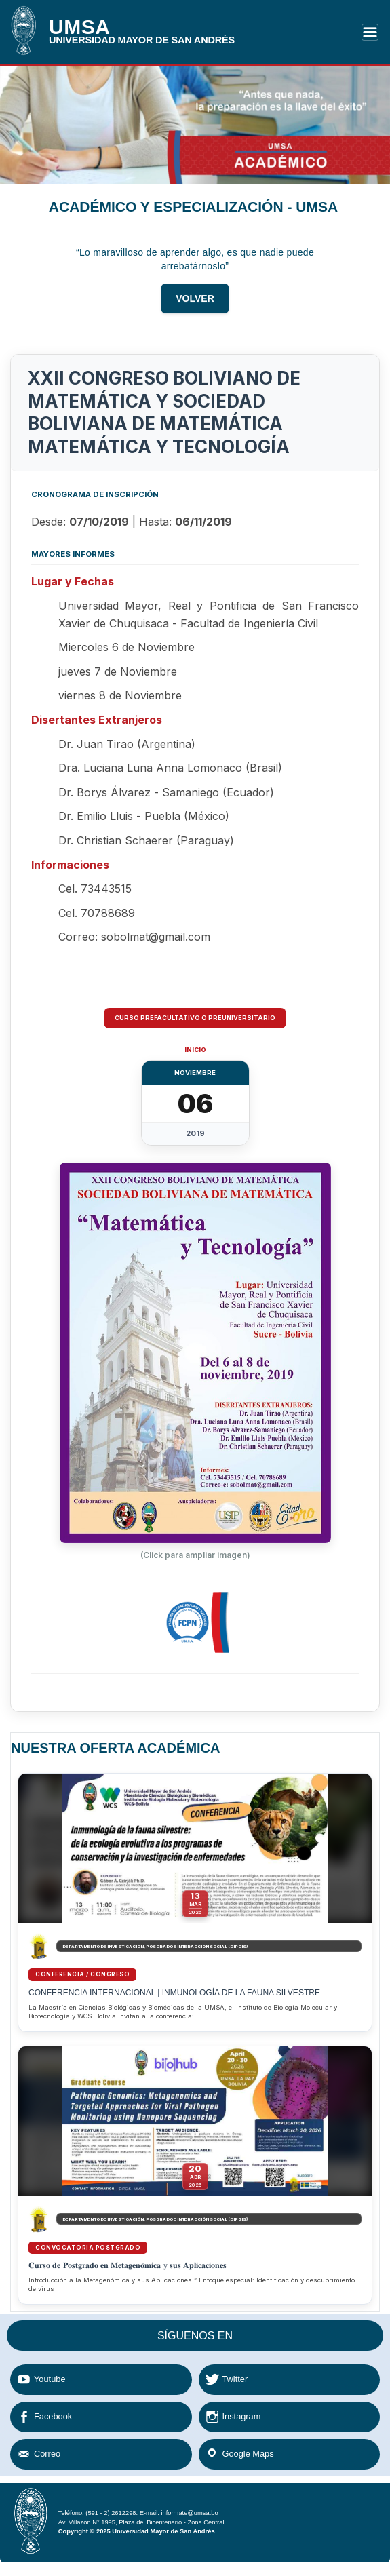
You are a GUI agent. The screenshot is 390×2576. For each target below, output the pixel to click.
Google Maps (248, 2453)
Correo (47, 2453)
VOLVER (195, 303)
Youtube (50, 2379)
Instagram (241, 2416)
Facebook (53, 2416)
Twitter (235, 2379)
